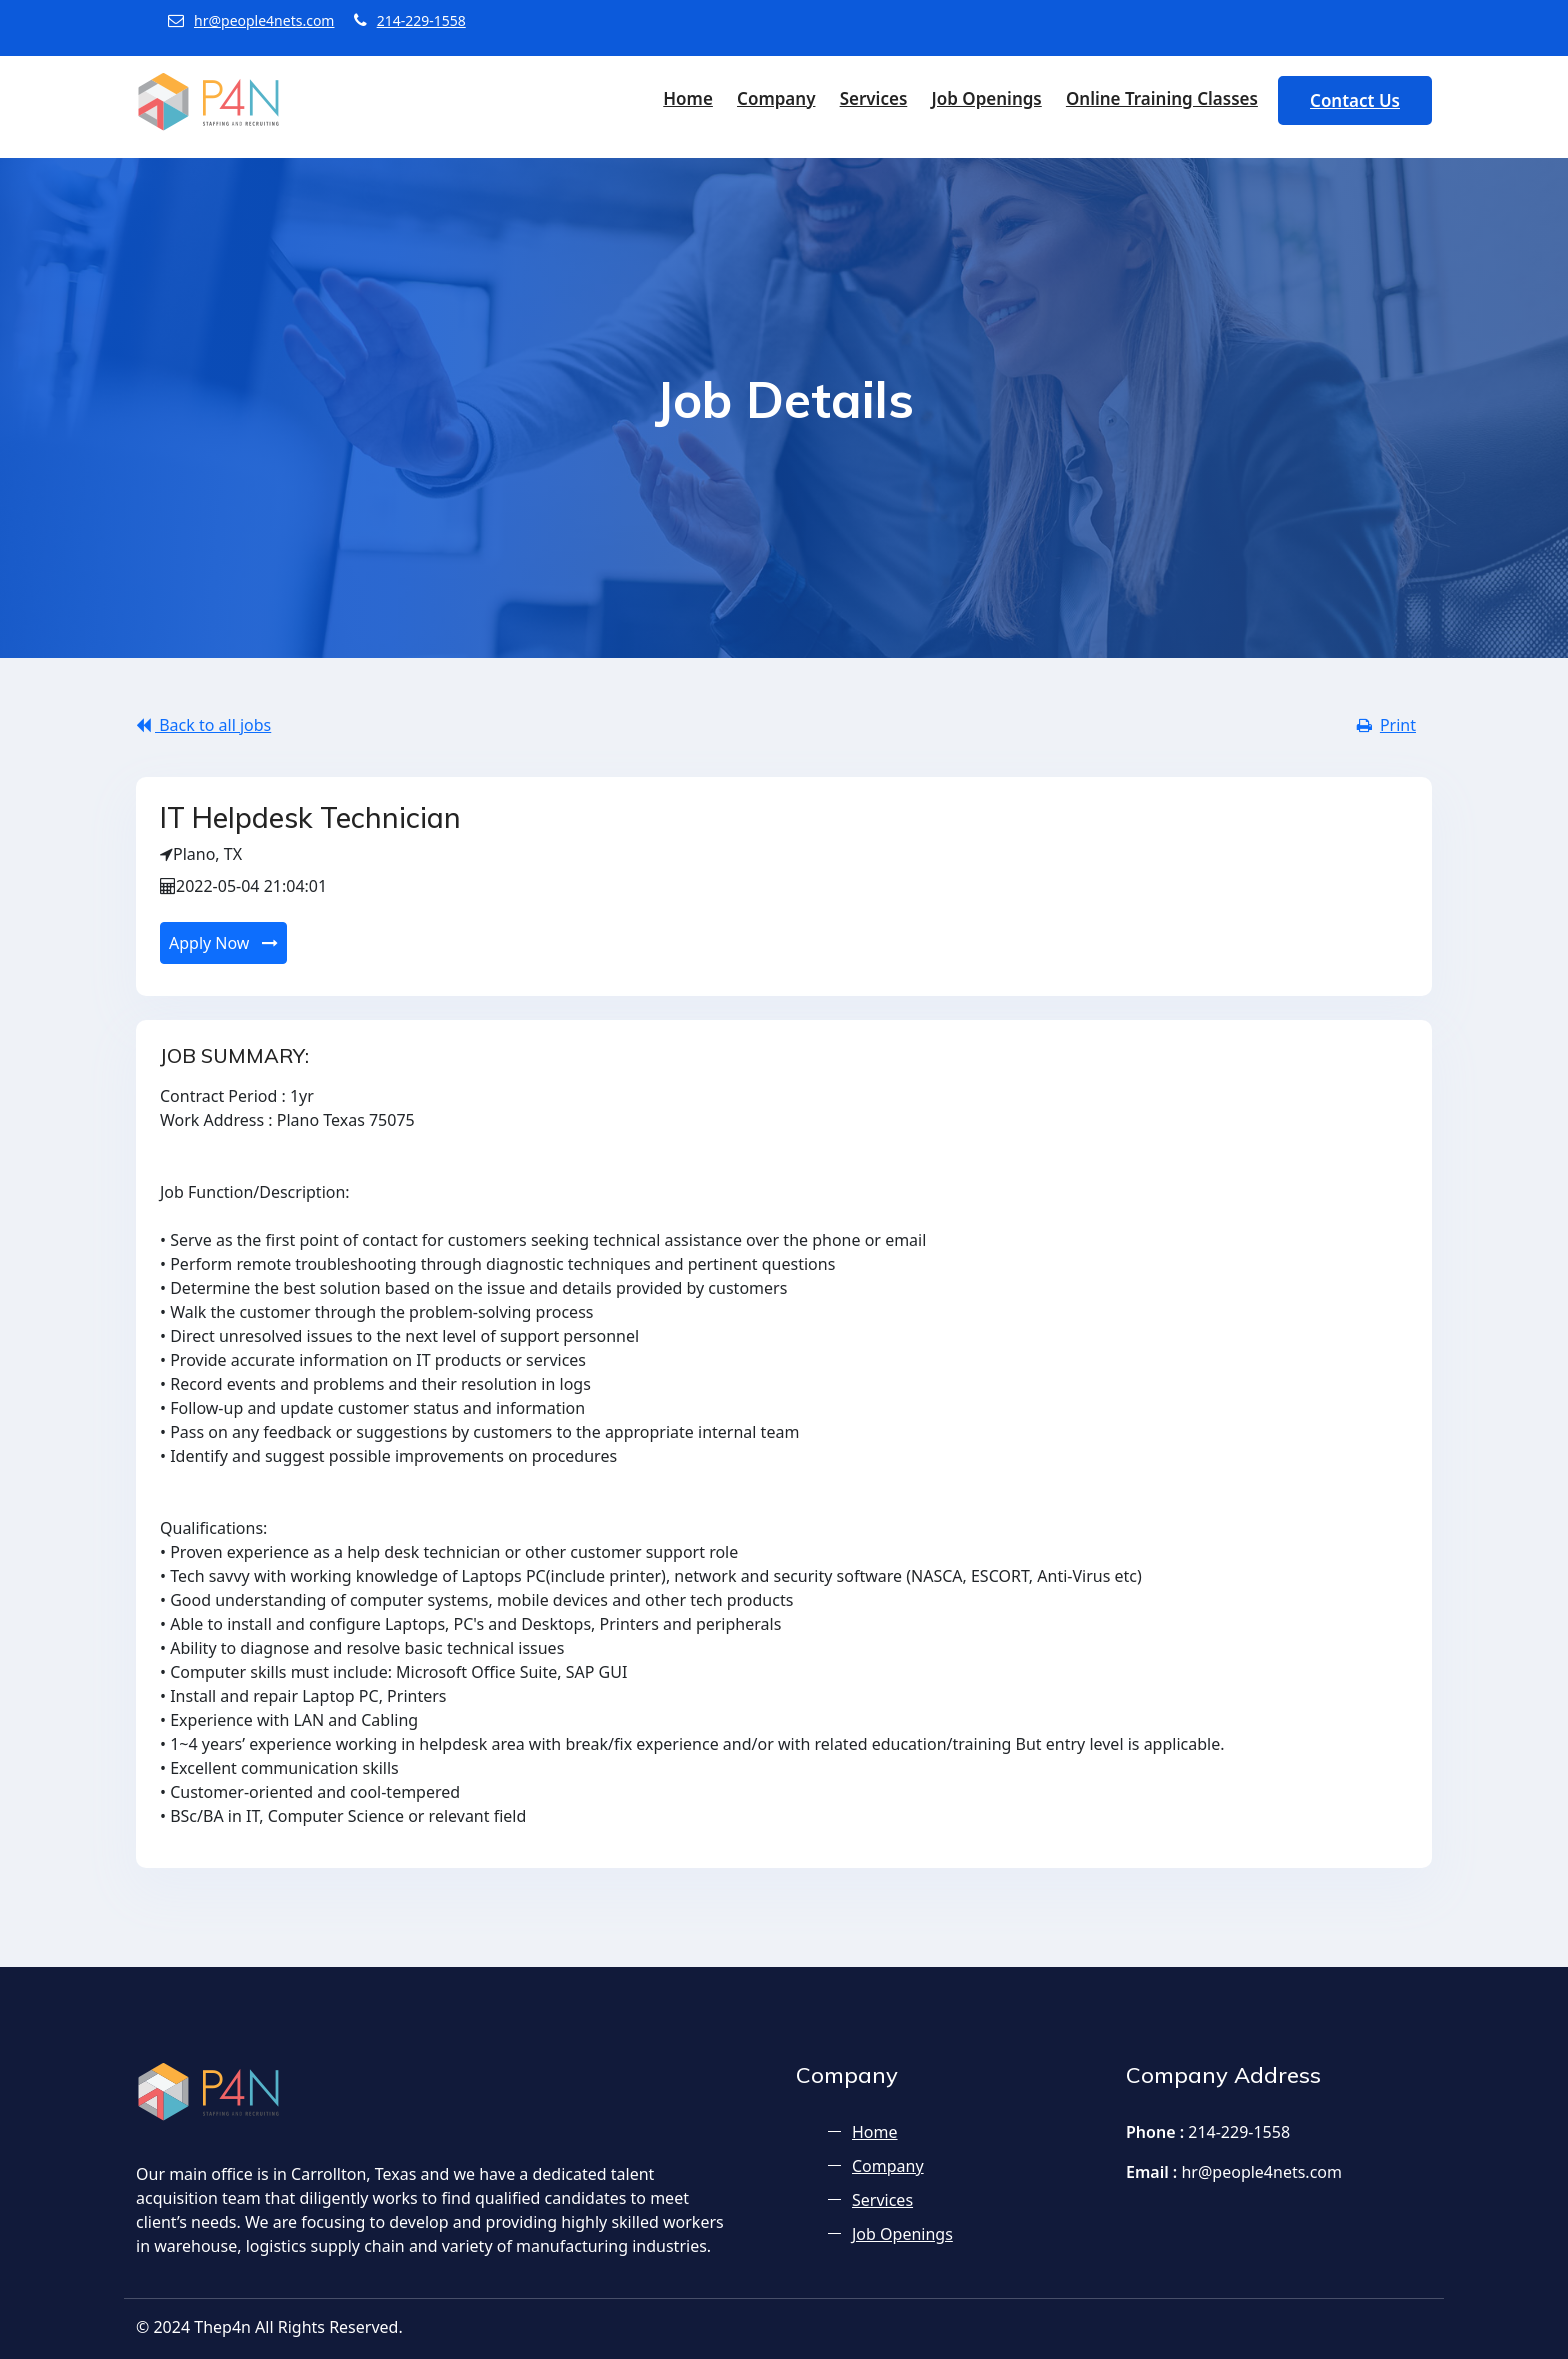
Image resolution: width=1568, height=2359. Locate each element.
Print (1386, 725)
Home (688, 98)
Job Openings (986, 98)
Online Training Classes (1162, 98)
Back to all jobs (203, 725)
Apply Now (223, 943)
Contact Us (1355, 100)
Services (874, 98)
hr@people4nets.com (251, 20)
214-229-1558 (410, 20)
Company (776, 98)
